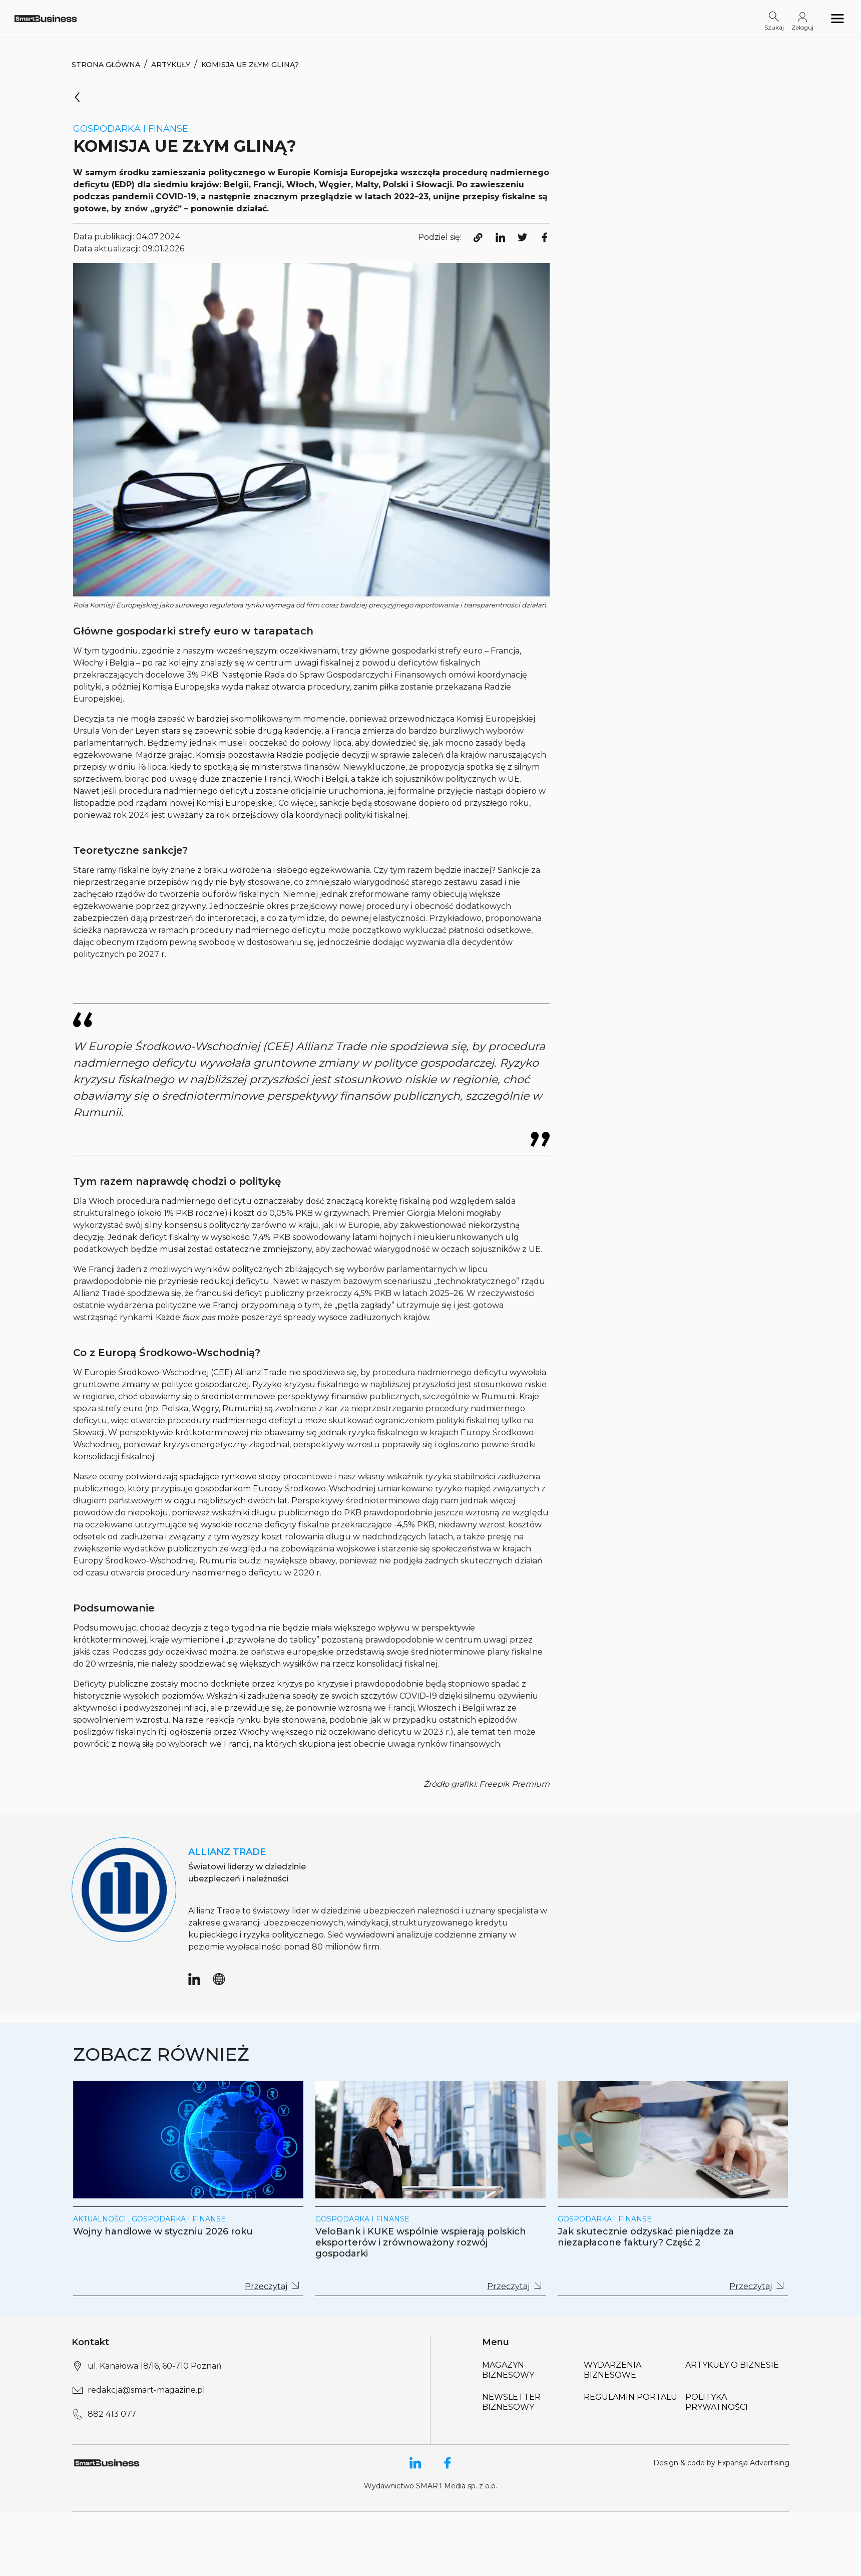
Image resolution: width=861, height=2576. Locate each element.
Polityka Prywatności (716, 2402)
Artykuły (170, 64)
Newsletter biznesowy (511, 2402)
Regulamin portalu (630, 2397)
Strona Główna (106, 64)
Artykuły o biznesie (732, 2365)
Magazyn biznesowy (508, 2370)
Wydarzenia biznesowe (612, 2370)
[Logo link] (45, 18)
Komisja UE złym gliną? (250, 64)
